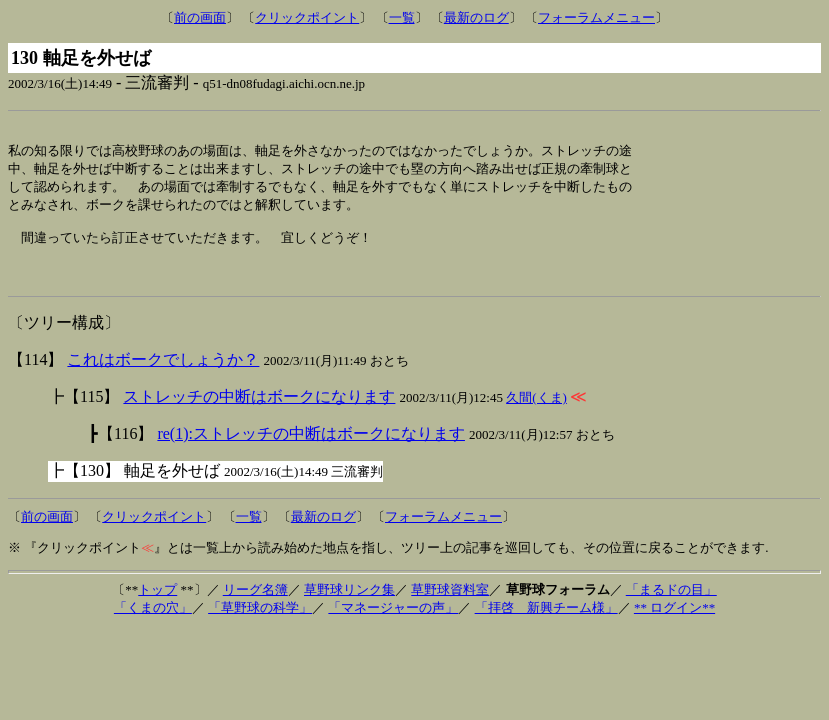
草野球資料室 (450, 604)
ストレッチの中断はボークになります (259, 411)
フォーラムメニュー (596, 17)
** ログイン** (674, 622)
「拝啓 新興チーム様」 (546, 622)
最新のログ (476, 17)
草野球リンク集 (349, 604)
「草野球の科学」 (260, 622)
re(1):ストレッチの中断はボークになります (311, 448)
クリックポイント (307, 17)
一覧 (402, 17)
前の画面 (200, 17)
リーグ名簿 (255, 604)
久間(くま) (536, 412)
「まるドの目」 (671, 604)
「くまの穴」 (153, 622)
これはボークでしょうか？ (163, 374)
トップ (157, 604)
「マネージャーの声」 (393, 622)
